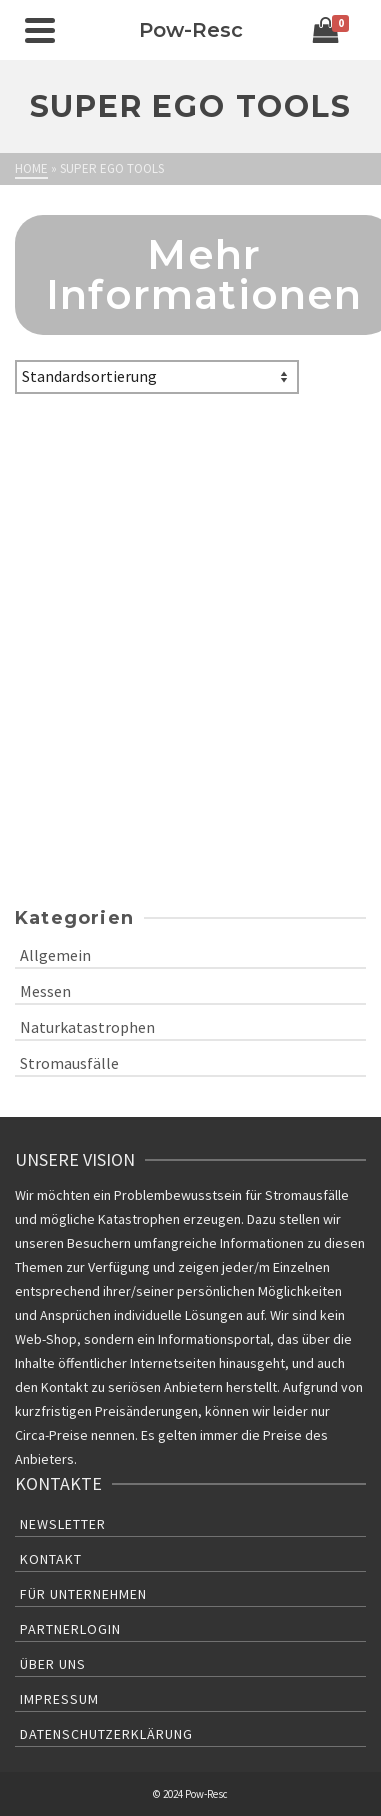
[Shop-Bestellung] (157, 377)
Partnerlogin (70, 1629)
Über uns (53, 1664)
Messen (45, 991)
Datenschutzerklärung (106, 1734)
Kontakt (51, 1559)
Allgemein (55, 955)
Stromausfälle (69, 1063)
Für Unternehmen (83, 1594)
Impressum (59, 1699)
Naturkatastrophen (87, 1027)
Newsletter (63, 1524)
